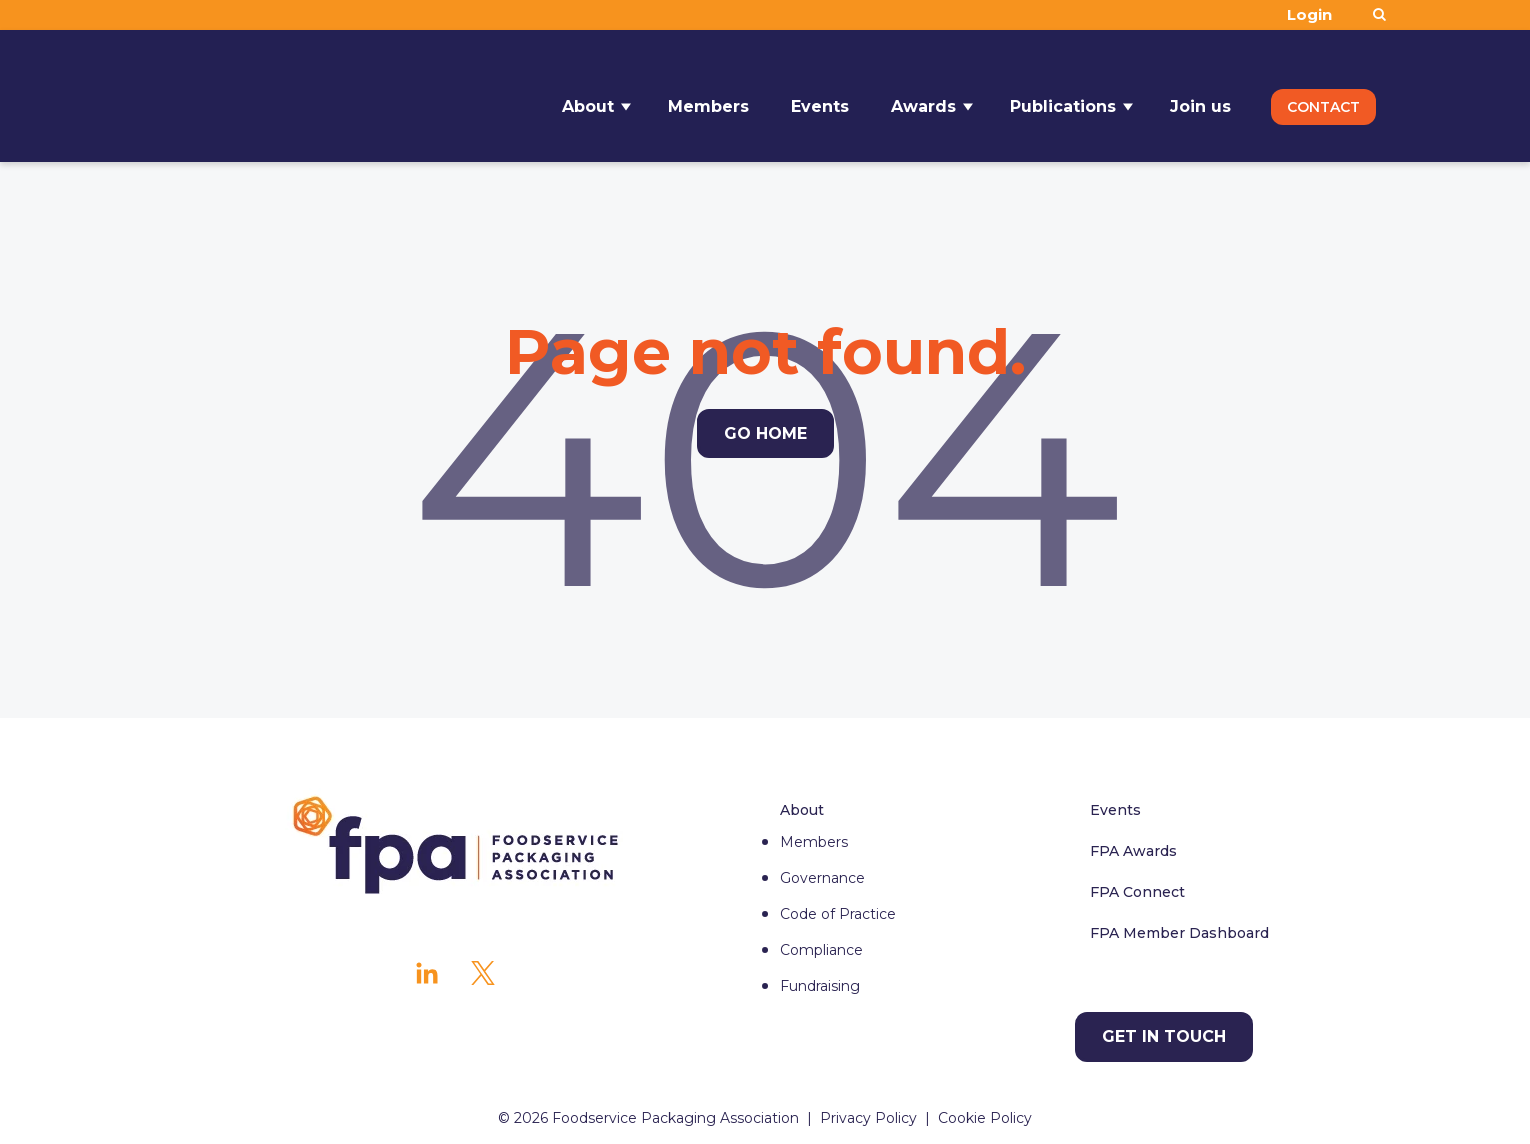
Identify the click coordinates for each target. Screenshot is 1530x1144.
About (588, 95)
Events (820, 95)
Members (708, 95)
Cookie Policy (985, 1118)
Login (1309, 14)
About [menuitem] (802, 810)
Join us (1200, 95)
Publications (1063, 95)
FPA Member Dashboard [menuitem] (1179, 933)
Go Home (765, 433)
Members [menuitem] (814, 842)
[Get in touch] (1164, 1037)
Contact (1323, 96)
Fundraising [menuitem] (820, 986)
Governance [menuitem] (822, 878)
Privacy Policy (868, 1118)
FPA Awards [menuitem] (1133, 851)
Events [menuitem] (1115, 810)
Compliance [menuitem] (821, 950)
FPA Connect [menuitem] (1137, 892)
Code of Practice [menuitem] (838, 914)
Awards (923, 95)
